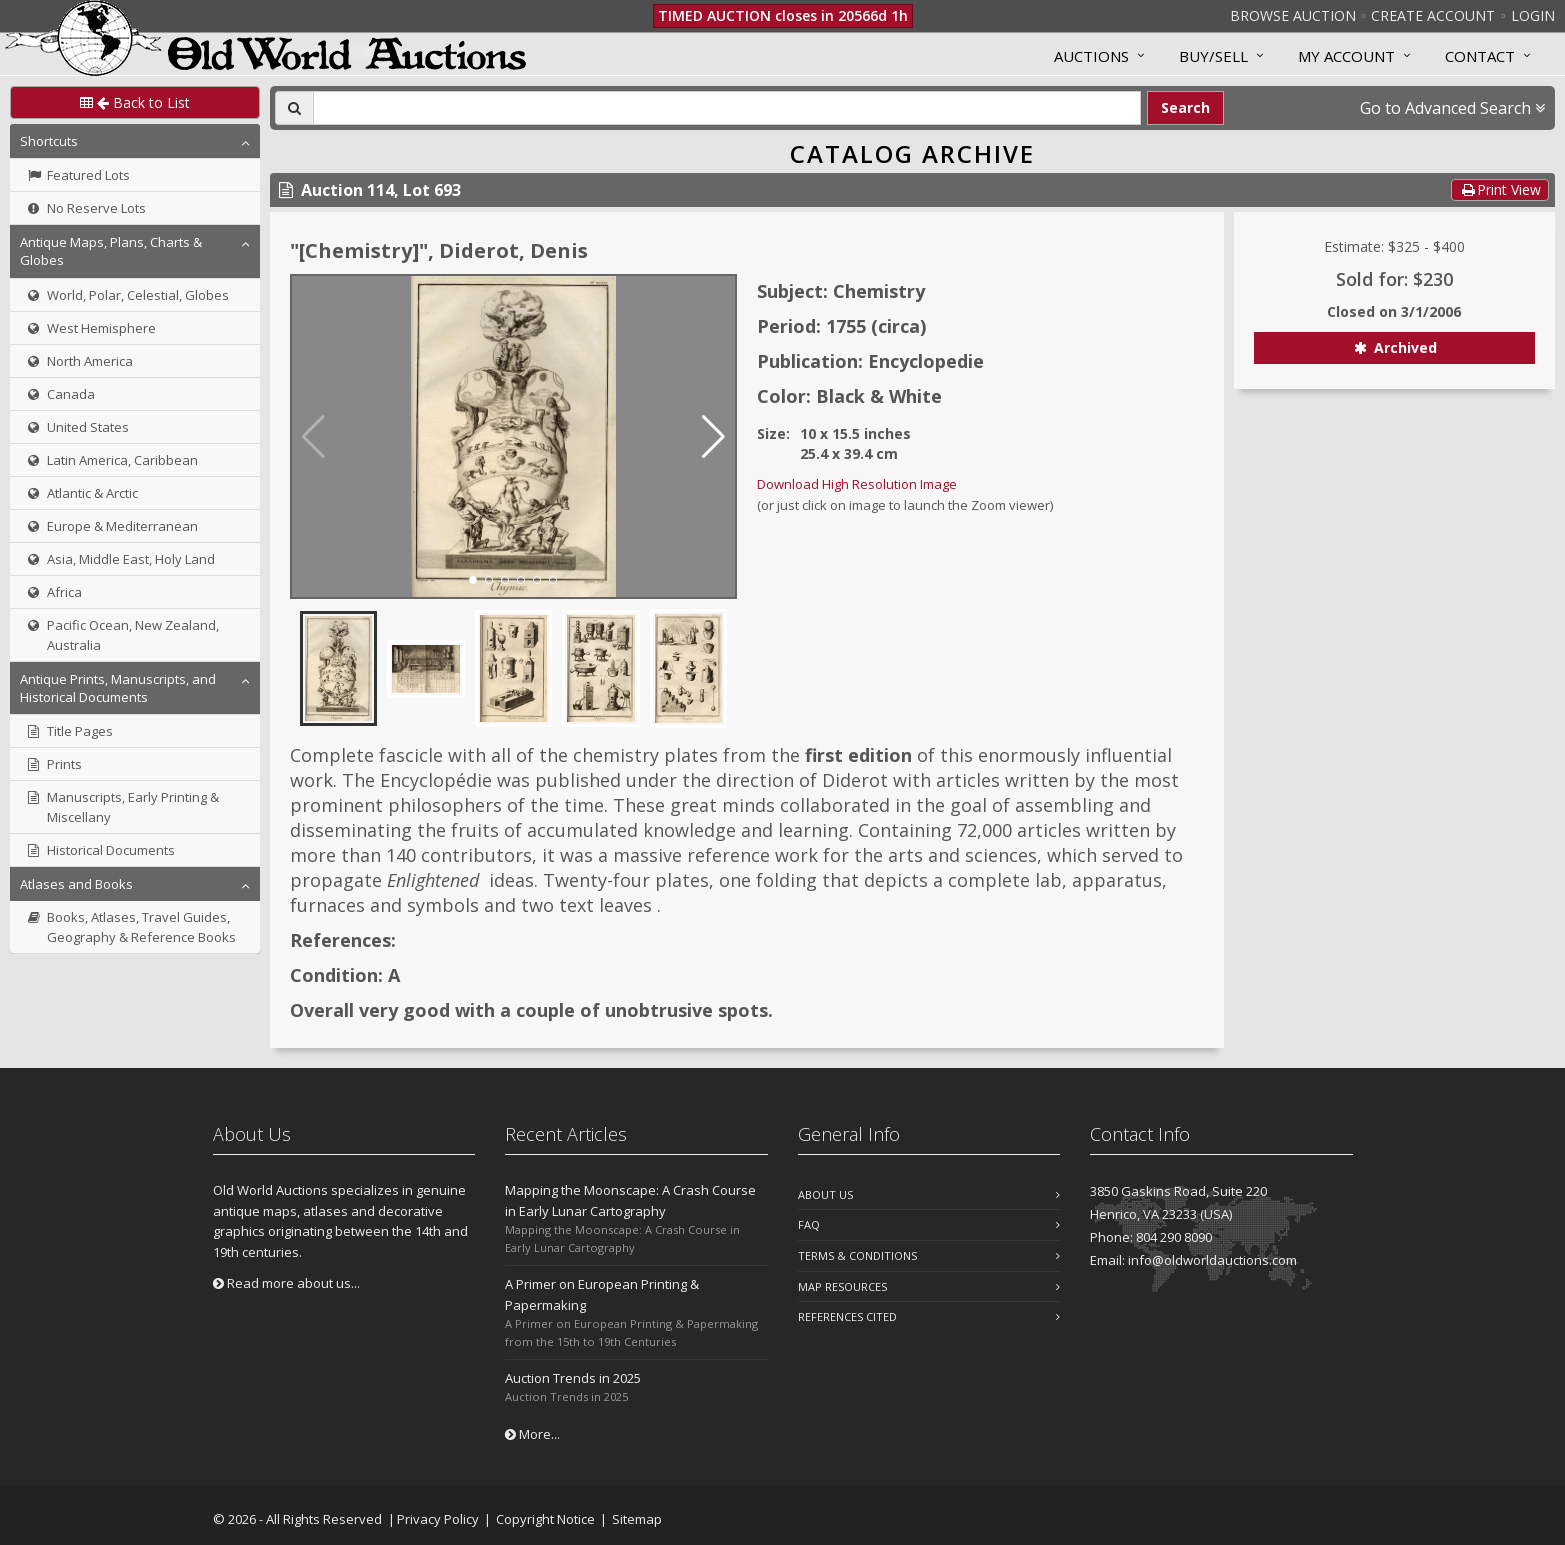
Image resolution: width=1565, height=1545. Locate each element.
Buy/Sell (1213, 56)
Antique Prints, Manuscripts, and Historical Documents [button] (118, 688)
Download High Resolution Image (857, 484)
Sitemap (637, 1519)
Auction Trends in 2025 (573, 1378)
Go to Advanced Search (1452, 108)
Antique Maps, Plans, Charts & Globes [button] (111, 251)
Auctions (1091, 56)
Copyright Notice (545, 1519)
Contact (1480, 56)
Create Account (1433, 15)
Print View (1500, 189)
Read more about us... (286, 1283)
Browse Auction (1293, 15)
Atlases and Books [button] (76, 884)
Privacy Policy (438, 1519)
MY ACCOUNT (1346, 56)
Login (1533, 15)
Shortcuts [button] (49, 141)
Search (1185, 107)
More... (532, 1434)
